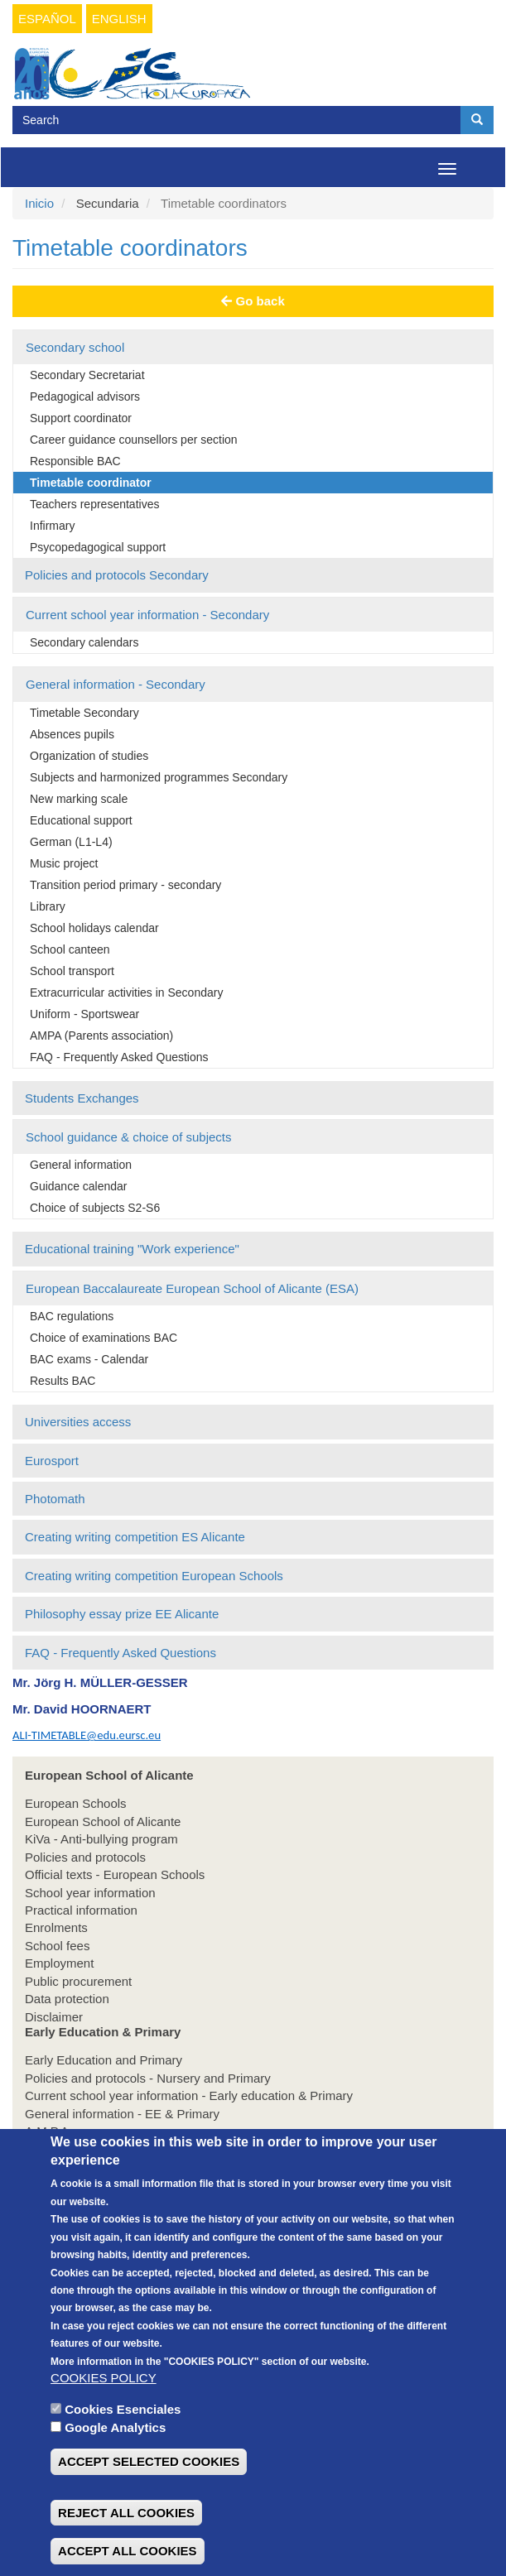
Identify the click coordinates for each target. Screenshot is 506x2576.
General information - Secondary (115, 684)
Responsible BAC (75, 461)
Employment (59, 1963)
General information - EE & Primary (122, 2114)
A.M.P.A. (48, 2131)
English (119, 19)
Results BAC (62, 1380)
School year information (90, 1893)
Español (47, 19)
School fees (57, 1946)
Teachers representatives (94, 504)
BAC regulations (71, 1316)
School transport (72, 971)
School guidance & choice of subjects (129, 1137)
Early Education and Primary (103, 2060)
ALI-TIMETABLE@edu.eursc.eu (86, 1735)
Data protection (67, 1999)
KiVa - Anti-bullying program (101, 1839)
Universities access (78, 1422)
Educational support (81, 820)
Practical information (81, 1910)
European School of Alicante (103, 1821)
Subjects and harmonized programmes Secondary (158, 777)
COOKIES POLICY (104, 2417)
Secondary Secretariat (87, 375)
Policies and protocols (85, 1857)
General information (81, 1164)
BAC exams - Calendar (89, 1359)
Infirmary (52, 525)
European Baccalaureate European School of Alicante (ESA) (192, 1288)
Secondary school (75, 347)
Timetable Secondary (84, 712)
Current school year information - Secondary (147, 615)
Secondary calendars (84, 642)
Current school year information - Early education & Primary (189, 2095)
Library (47, 906)
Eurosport (52, 1461)
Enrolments (56, 1927)
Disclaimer (54, 2017)
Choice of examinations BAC (103, 1337)
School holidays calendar (94, 928)
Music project (64, 863)
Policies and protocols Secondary (117, 575)
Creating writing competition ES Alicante (135, 1537)
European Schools (76, 1803)
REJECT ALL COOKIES (126, 2552)
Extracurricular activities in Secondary (126, 992)
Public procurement (78, 1981)
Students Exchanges (82, 1098)
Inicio (39, 203)
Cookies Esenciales (123, 2449)
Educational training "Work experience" (132, 1249)
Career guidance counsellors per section (134, 439)
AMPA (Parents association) (101, 1035)
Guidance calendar (79, 1186)
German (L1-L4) (71, 841)
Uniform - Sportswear (84, 1014)
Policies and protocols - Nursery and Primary (148, 2078)
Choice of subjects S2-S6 (95, 1207)
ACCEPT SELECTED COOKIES (148, 2501)
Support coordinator (81, 418)
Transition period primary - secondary (125, 885)
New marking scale (79, 798)
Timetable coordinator (91, 482)
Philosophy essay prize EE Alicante (122, 1614)
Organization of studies (89, 755)
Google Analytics (115, 2467)
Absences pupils (72, 734)
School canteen (70, 949)
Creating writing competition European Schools (154, 1576)
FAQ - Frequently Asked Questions (119, 1057)
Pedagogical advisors (85, 396)
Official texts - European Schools (115, 1874)
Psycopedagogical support (98, 547)
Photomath (55, 1499)
